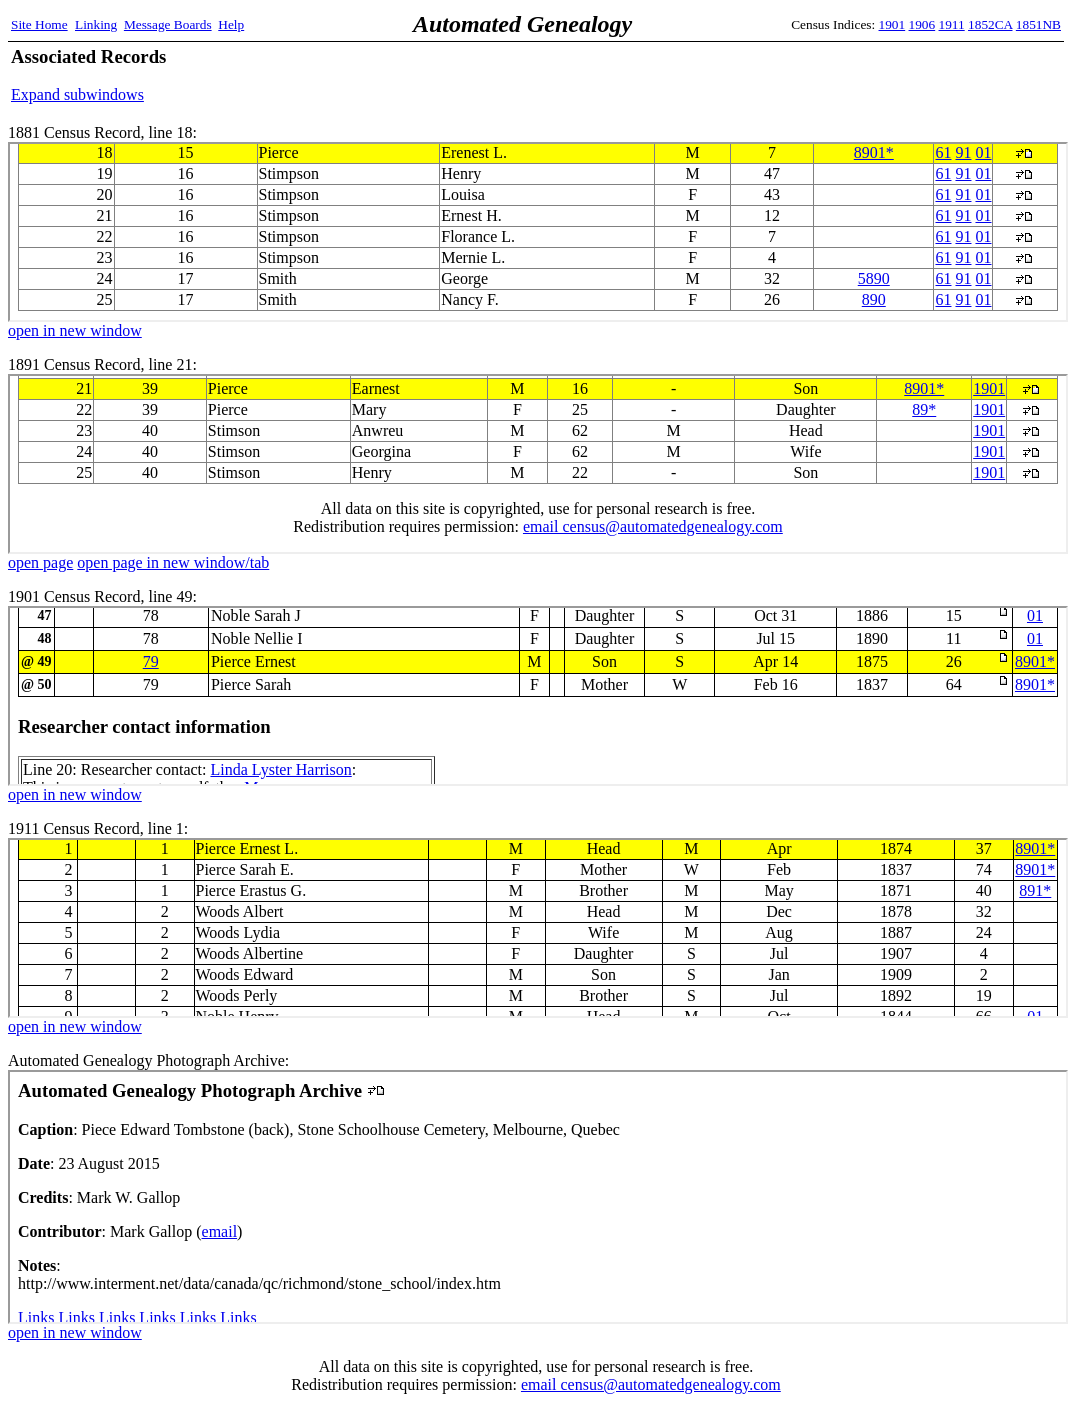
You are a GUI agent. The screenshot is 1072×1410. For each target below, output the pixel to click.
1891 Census (538, 464)
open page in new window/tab (173, 562)
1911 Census (538, 928)
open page (40, 562)
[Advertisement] (827, 75)
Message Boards (168, 24)
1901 (892, 24)
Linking (96, 24)
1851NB (1038, 24)
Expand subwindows (77, 94)
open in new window (75, 330)
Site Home (39, 24)
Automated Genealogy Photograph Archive (538, 1197)
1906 (922, 24)
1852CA (990, 24)
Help (231, 24)
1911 (952, 24)
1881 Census (538, 232)
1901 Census (538, 696)
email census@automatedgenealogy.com (651, 1384)
